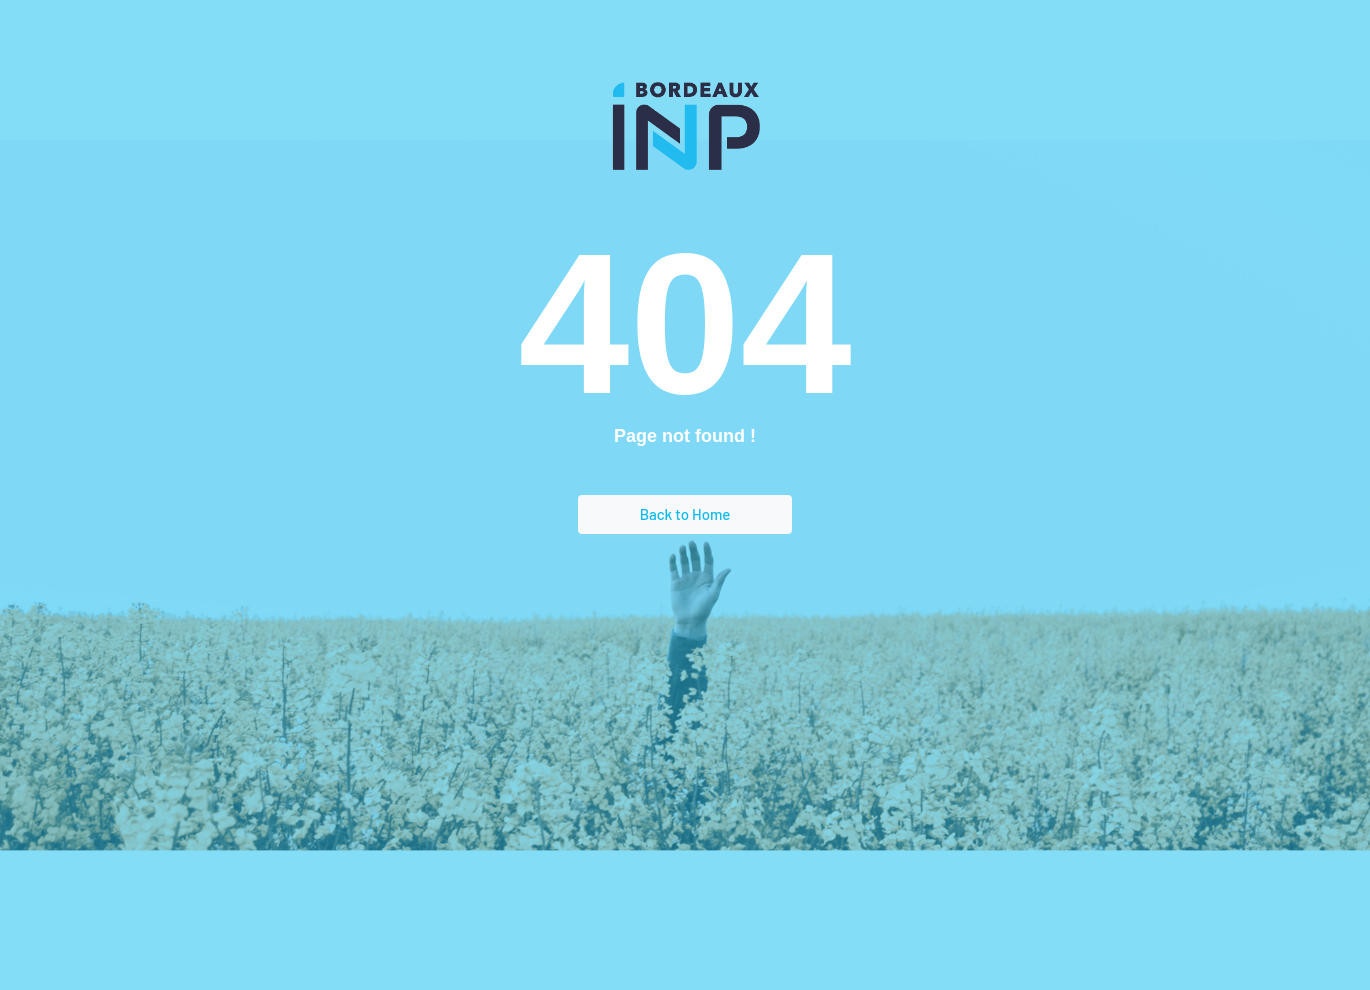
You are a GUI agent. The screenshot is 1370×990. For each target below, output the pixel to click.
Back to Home (685, 514)
